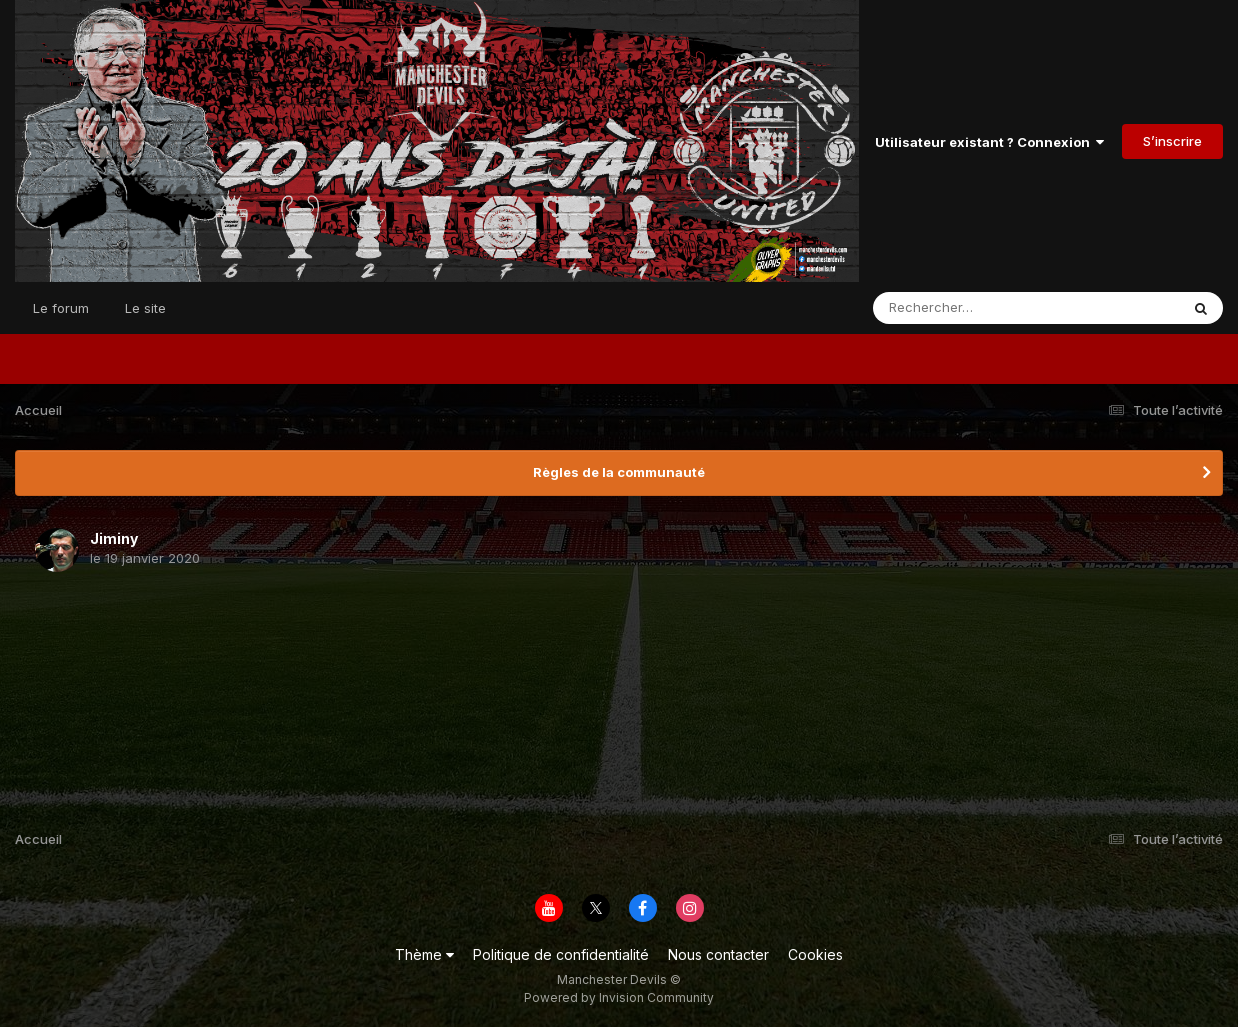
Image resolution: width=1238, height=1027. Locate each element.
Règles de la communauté (619, 472)
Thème (424, 954)
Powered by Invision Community (619, 997)
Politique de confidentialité (561, 954)
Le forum (61, 308)
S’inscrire (1172, 141)
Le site (145, 308)
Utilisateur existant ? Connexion (989, 142)
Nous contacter (718, 954)
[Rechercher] (968, 308)
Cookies (815, 954)
